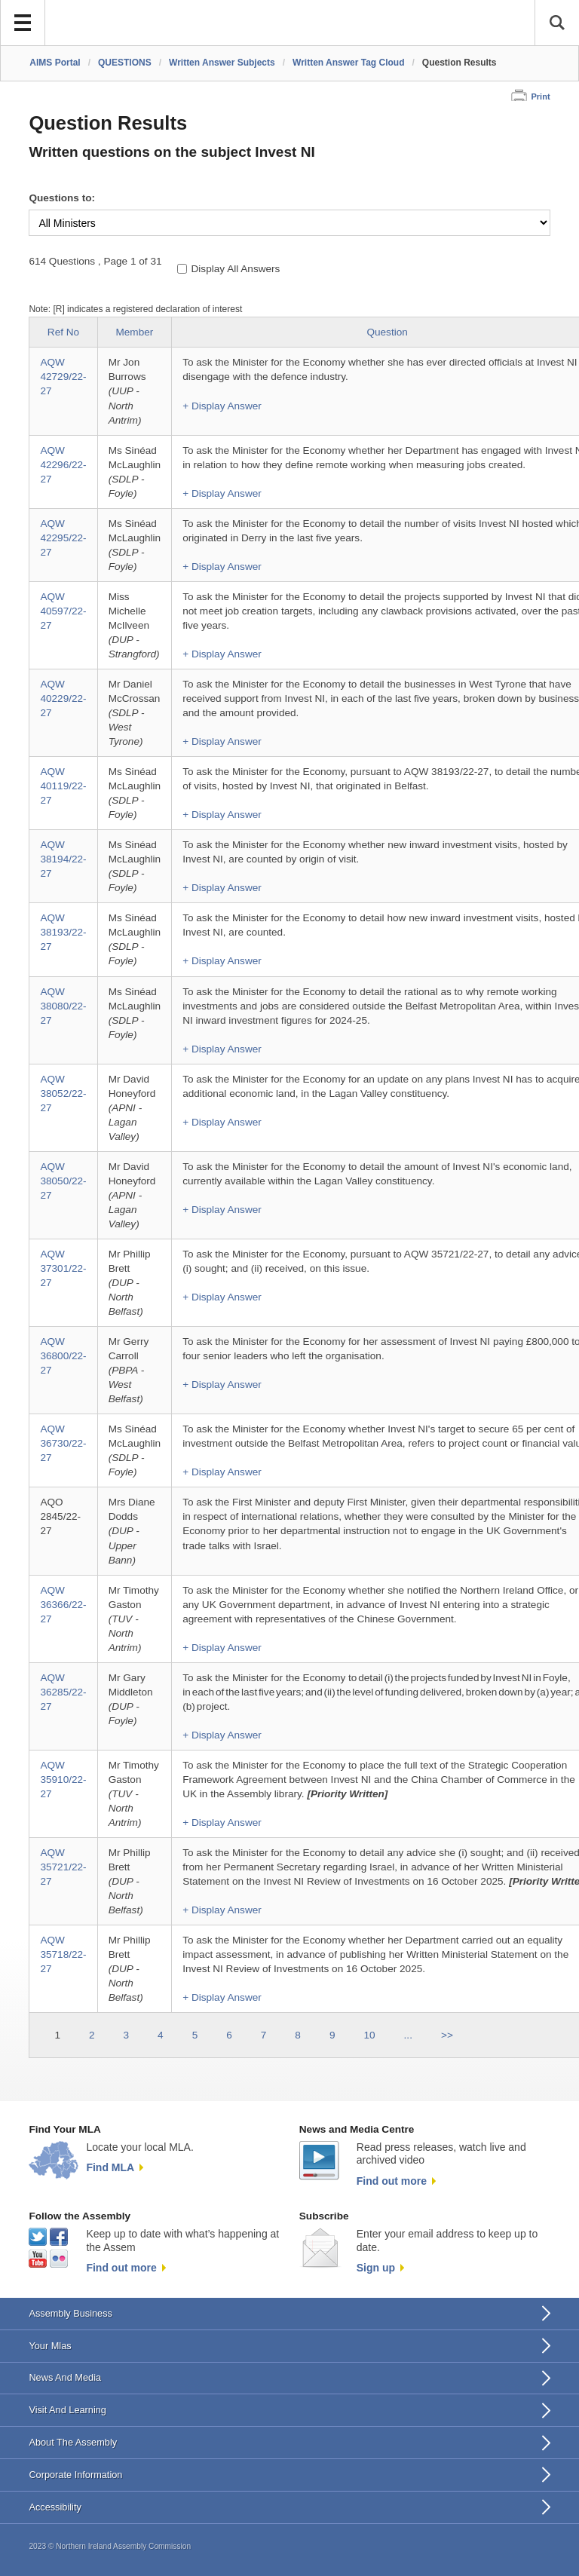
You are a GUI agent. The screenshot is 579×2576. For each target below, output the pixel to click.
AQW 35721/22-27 (63, 1867)
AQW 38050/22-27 (63, 1181)
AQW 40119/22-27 (63, 786)
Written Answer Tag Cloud (348, 62)
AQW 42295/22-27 (63, 538)
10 (369, 2035)
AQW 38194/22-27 (63, 859)
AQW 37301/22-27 (63, 1268)
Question (386, 332)
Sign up (376, 2268)
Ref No (63, 332)
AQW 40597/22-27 (63, 611)
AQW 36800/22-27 (63, 1356)
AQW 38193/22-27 (63, 932)
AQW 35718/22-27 (63, 1954)
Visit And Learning (67, 2409)
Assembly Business (70, 2313)
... (408, 2035)
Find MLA (110, 2167)
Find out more (392, 2181)
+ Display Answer (222, 406)
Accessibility (55, 2507)
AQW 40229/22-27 (63, 698)
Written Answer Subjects (222, 62)
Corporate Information (75, 2474)
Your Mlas (50, 2345)
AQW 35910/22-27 (63, 1780)
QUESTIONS (125, 62)
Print (540, 96)
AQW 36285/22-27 (63, 1692)
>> (447, 2035)
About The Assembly (73, 2442)
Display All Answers (235, 268)
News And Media (65, 2377)
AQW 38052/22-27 (63, 1093)
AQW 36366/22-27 (63, 1605)
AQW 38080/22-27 (63, 1006)
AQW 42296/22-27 (63, 465)
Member (134, 332)
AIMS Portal (54, 62)
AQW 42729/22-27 (63, 377)
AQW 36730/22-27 (63, 1443)
